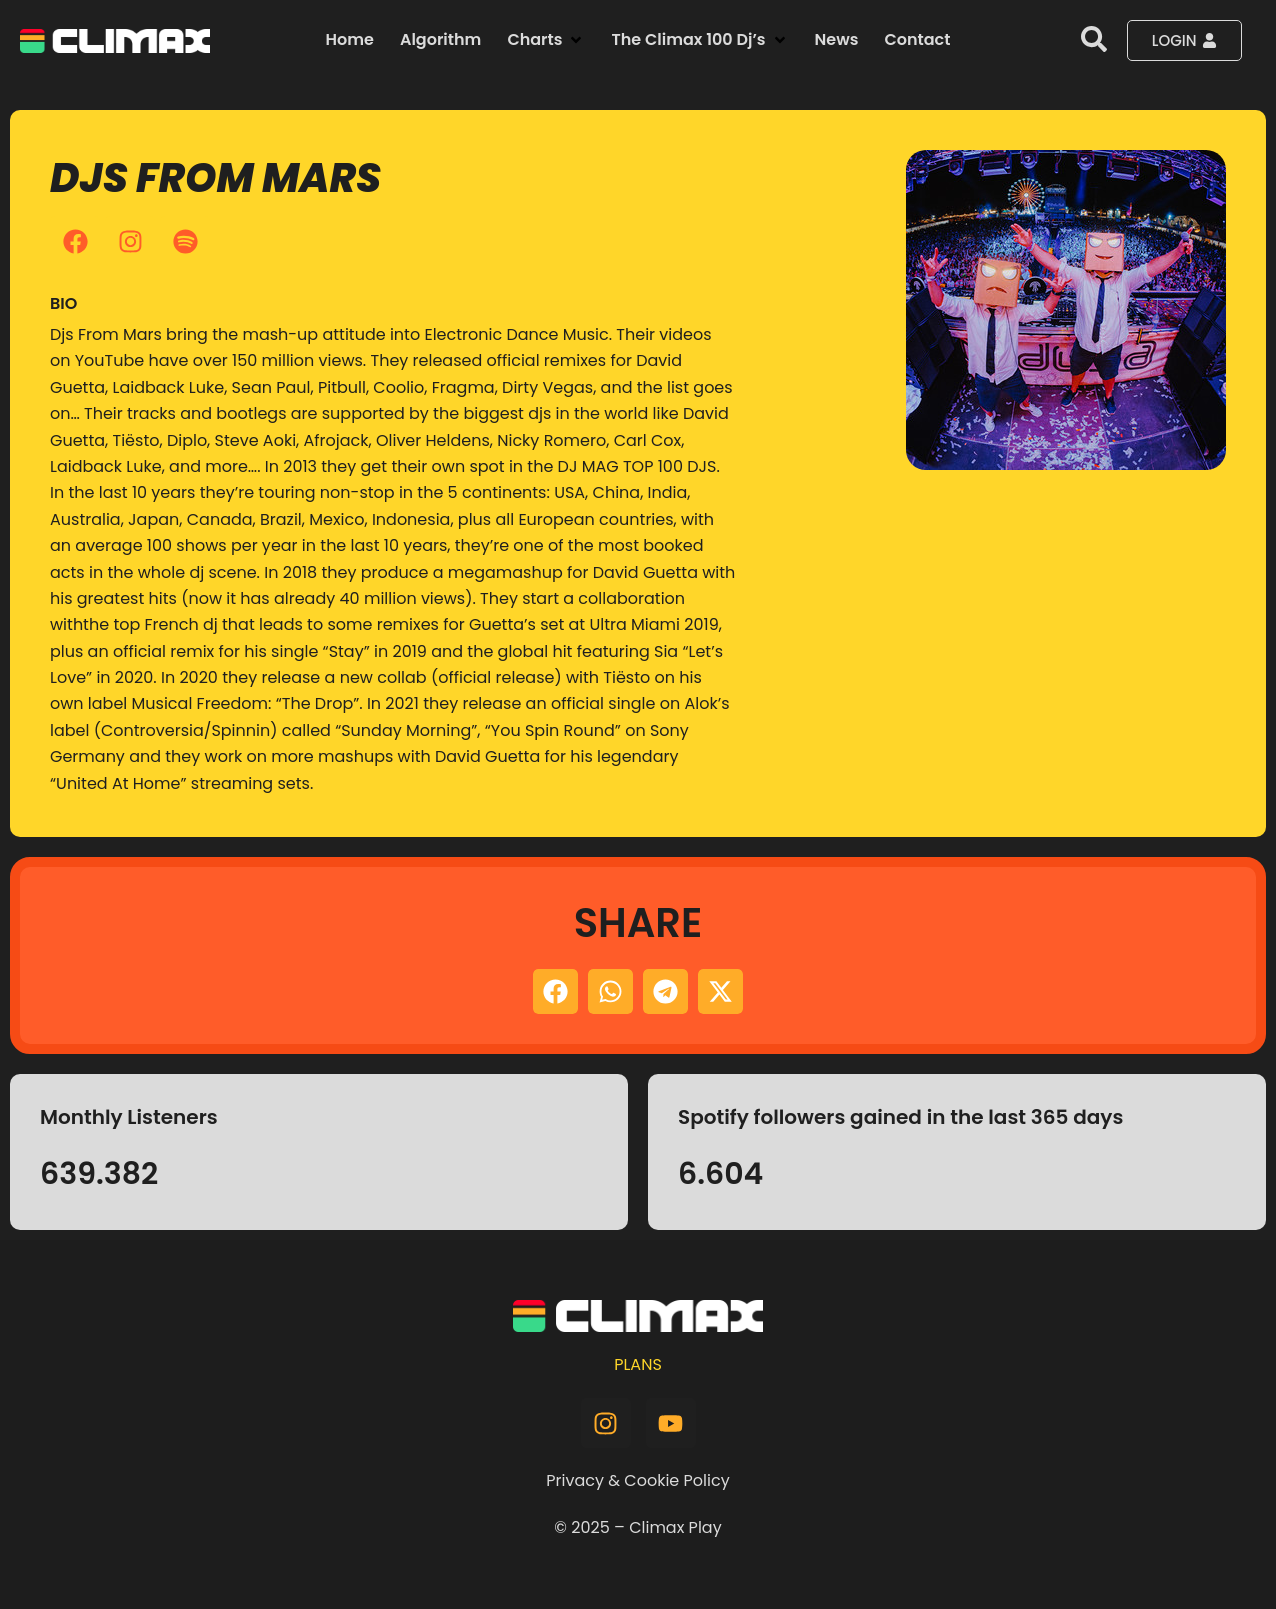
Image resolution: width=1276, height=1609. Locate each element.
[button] (546, 40)
